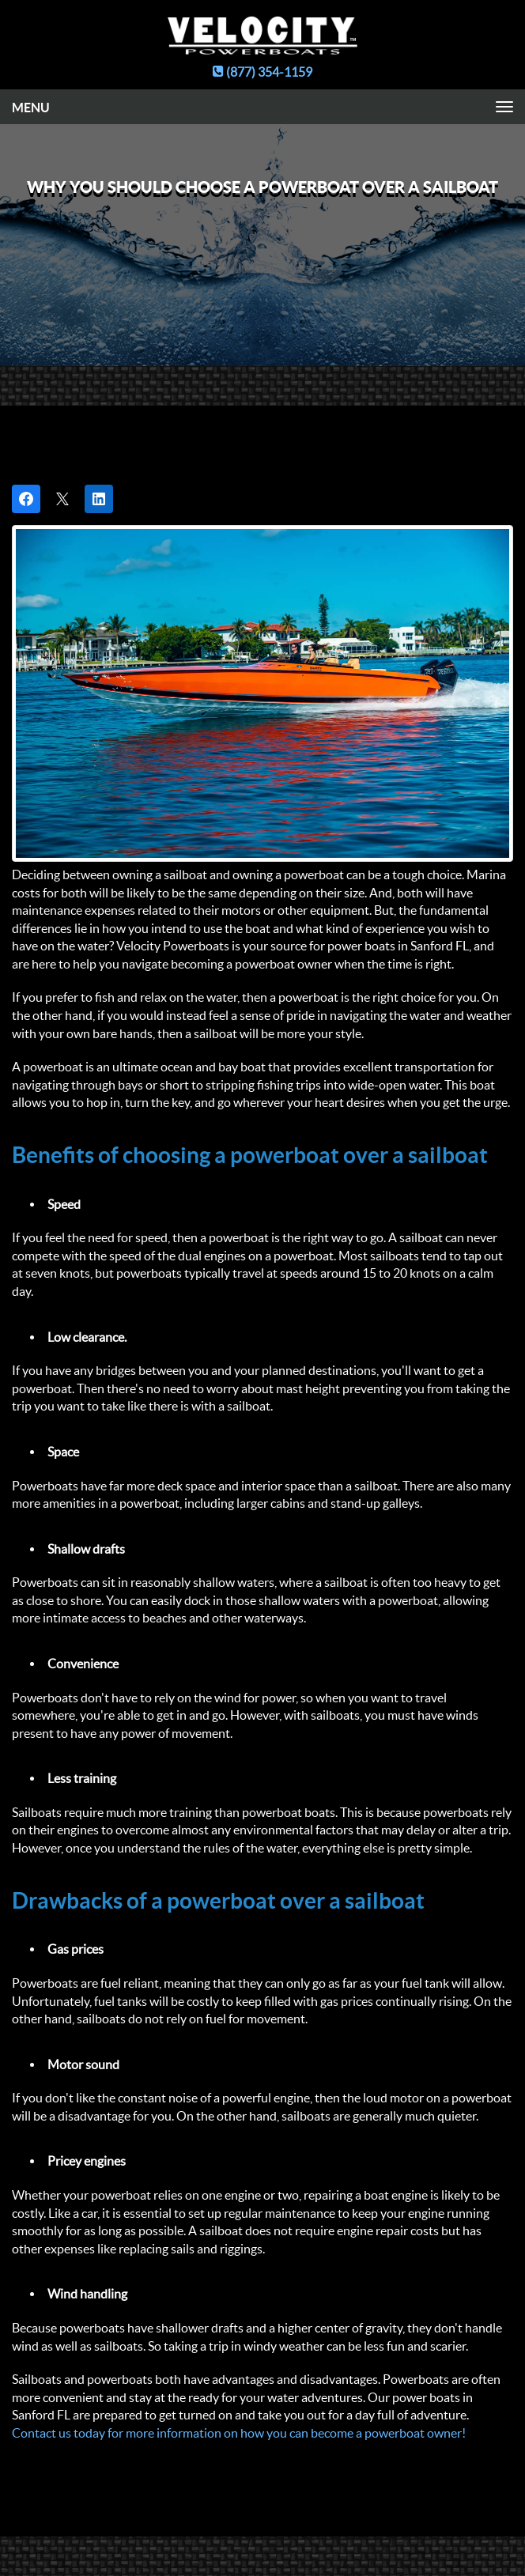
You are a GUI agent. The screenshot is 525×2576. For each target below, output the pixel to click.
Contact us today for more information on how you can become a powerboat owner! (239, 2433)
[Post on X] (62, 499)
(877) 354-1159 (262, 72)
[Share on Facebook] (26, 499)
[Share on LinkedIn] (99, 499)
